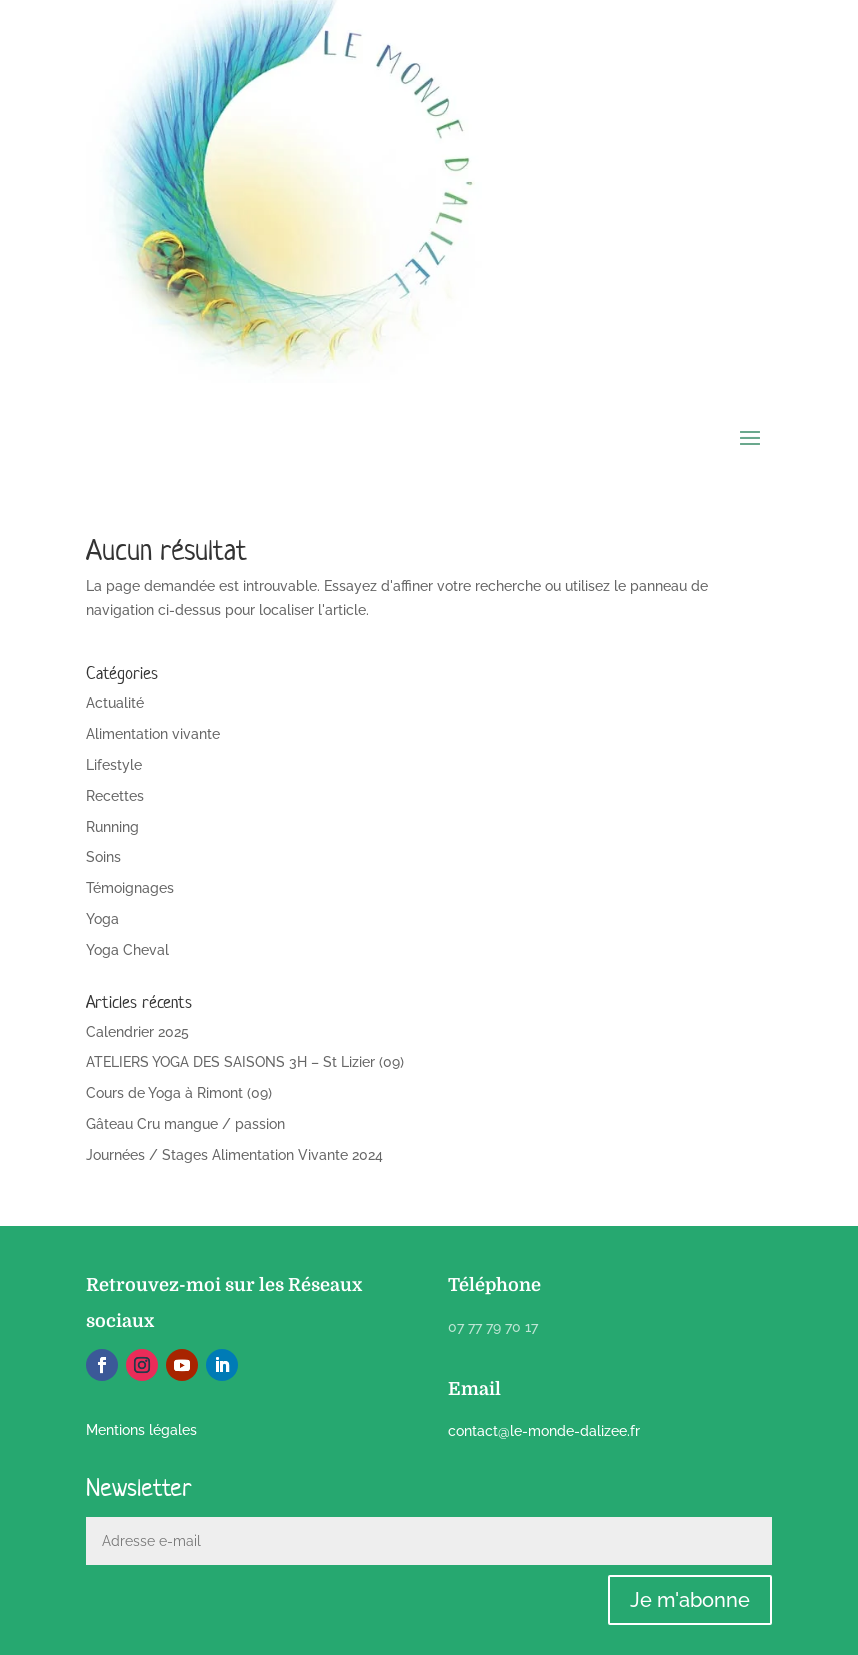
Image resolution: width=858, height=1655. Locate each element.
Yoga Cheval (127, 950)
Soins (103, 857)
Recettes (115, 796)
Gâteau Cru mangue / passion (185, 1124)
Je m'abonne (690, 1600)
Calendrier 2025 (137, 1032)
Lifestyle (114, 765)
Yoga (102, 919)
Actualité (115, 703)
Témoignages (130, 888)
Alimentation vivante (153, 734)
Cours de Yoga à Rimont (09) (179, 1093)
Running (112, 827)
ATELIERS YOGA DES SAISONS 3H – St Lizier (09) (245, 1062)
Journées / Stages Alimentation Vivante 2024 (234, 1155)
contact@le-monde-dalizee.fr (544, 1431)
